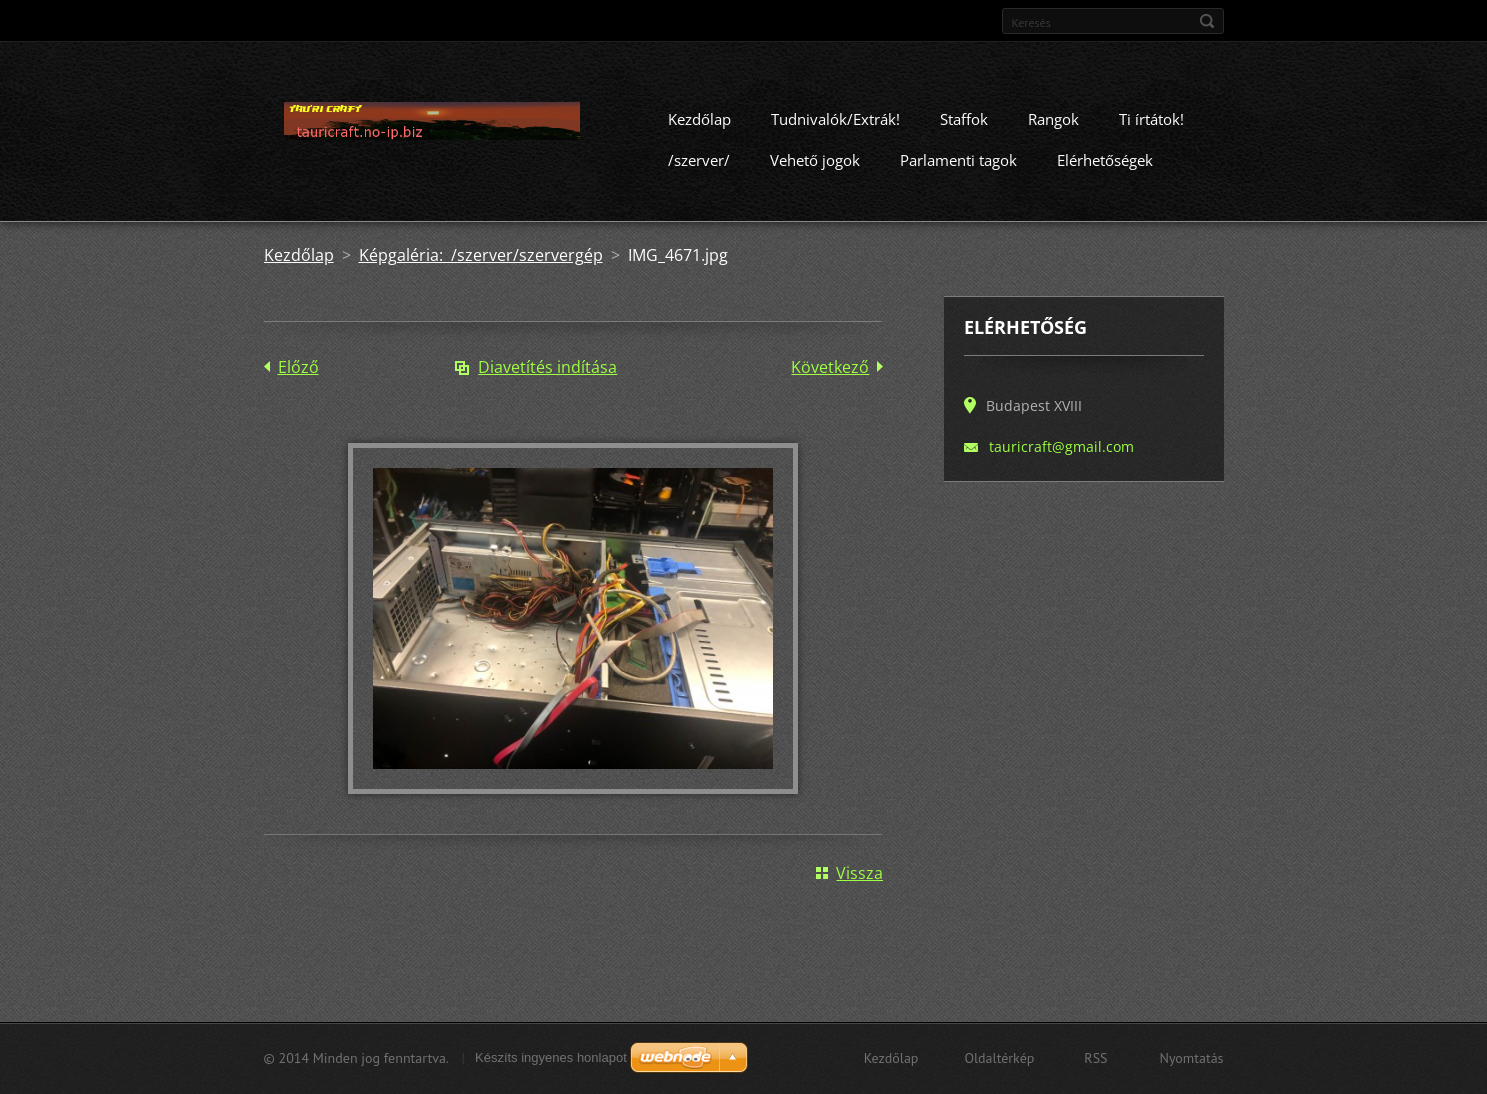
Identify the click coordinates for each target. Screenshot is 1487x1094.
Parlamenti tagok (958, 167)
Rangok (1053, 126)
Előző (298, 374)
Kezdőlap (699, 126)
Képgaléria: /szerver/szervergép (481, 262)
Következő (830, 374)
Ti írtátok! (1151, 126)
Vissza (859, 880)
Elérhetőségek (1105, 167)
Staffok (964, 126)
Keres (1207, 21)
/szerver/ (699, 167)
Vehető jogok (815, 167)
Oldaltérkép (999, 1058)
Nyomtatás (1192, 1058)
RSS (1095, 1058)
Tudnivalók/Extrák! (835, 126)
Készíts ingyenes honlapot (551, 1057)
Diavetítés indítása (547, 374)
